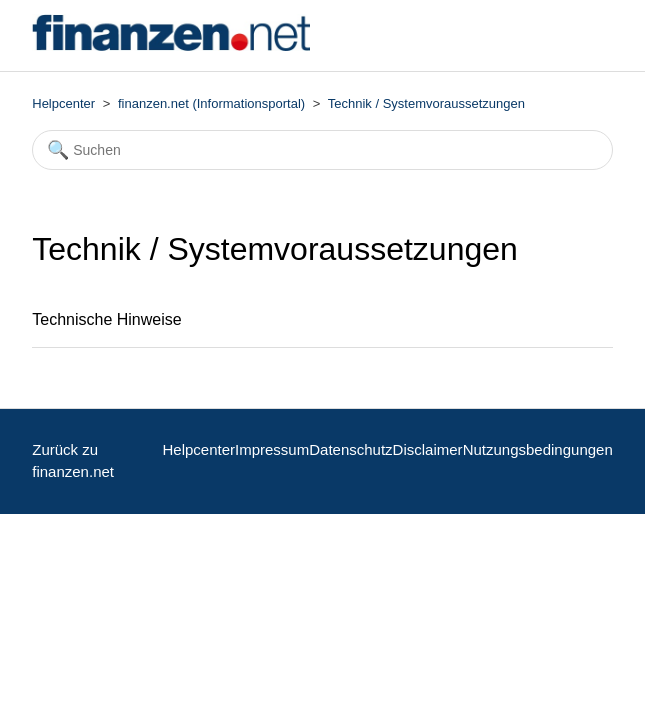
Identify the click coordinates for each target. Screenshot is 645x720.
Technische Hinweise (106, 319)
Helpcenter (63, 103)
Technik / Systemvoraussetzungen (426, 103)
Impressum (272, 449)
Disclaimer (428, 449)
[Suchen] (322, 150)
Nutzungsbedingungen (538, 449)
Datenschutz (350, 449)
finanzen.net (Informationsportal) (211, 103)
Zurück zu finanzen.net (73, 461)
